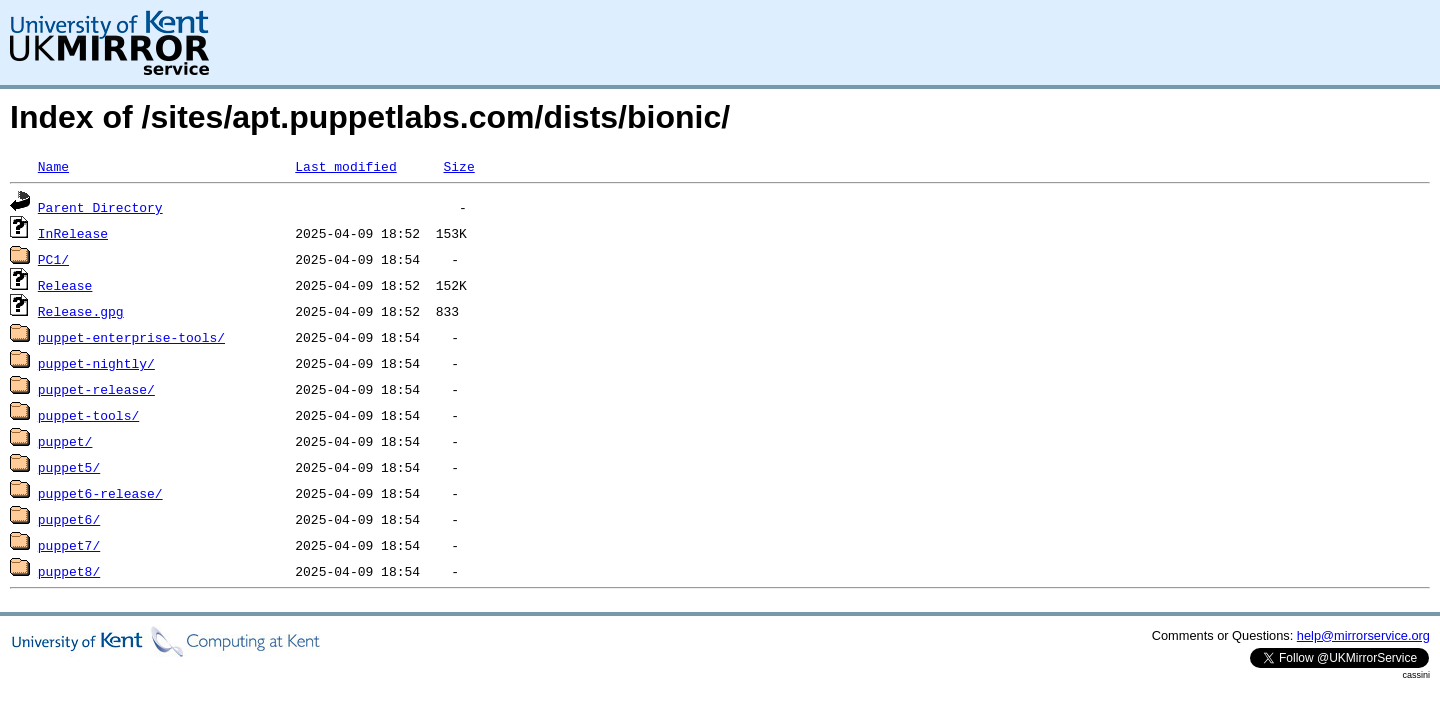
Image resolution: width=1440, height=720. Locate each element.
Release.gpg (81, 311)
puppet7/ (69, 545)
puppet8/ (69, 571)
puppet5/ (69, 467)
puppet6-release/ (100, 493)
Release (65, 285)
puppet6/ (69, 519)
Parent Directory (100, 207)
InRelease (73, 233)
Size (458, 166)
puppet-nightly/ (96, 363)
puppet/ (65, 441)
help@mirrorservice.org (1363, 635)
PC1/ (53, 259)
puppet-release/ (96, 389)
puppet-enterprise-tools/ (131, 337)
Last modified (345, 166)
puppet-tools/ (88, 415)
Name (53, 166)
